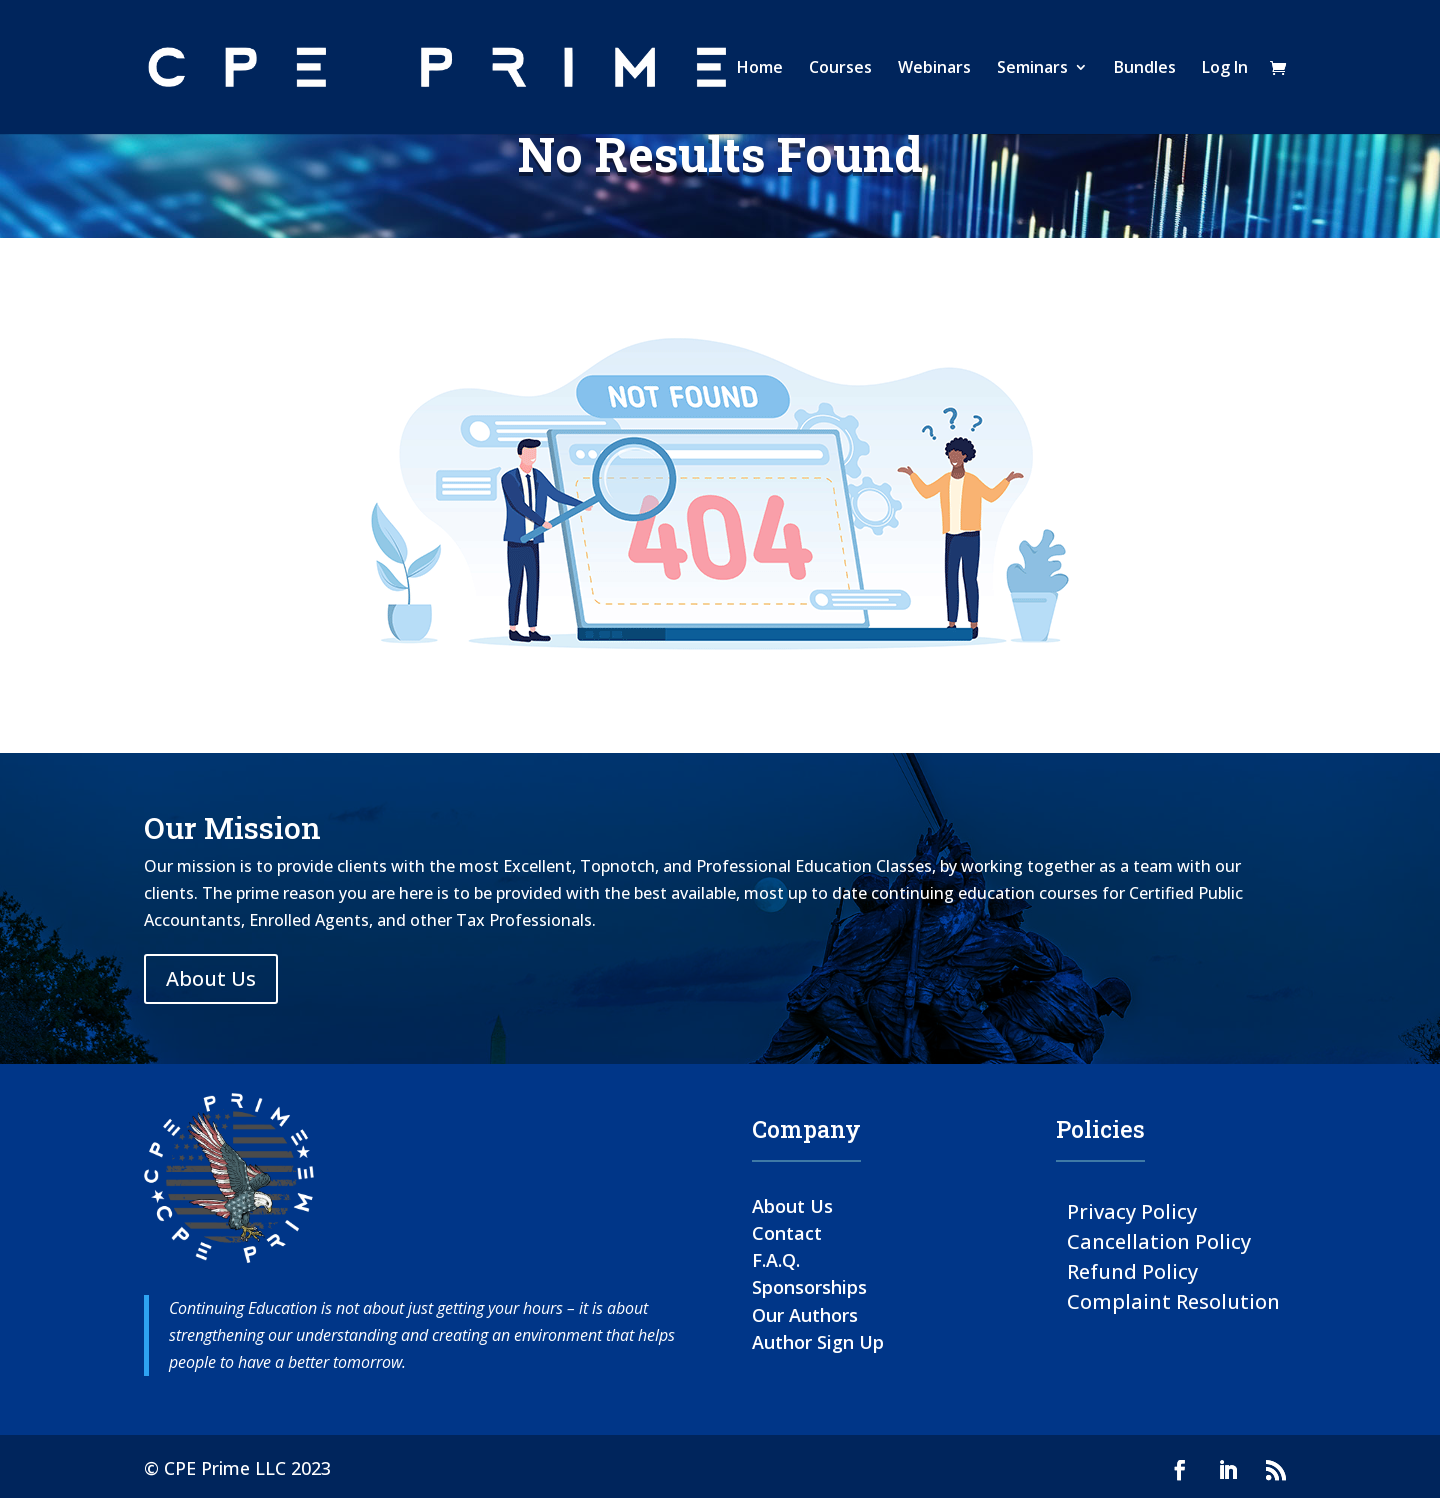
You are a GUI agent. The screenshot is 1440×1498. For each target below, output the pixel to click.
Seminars (1032, 69)
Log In (1225, 69)
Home (760, 69)
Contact (787, 1233)
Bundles (1145, 69)
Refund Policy (1132, 1270)
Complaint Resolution (1173, 1300)
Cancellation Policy (1159, 1240)
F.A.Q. (776, 1260)
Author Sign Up (818, 1342)
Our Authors (805, 1315)
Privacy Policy (1132, 1210)
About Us (211, 978)
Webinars (934, 69)
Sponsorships (809, 1287)
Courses (840, 69)
